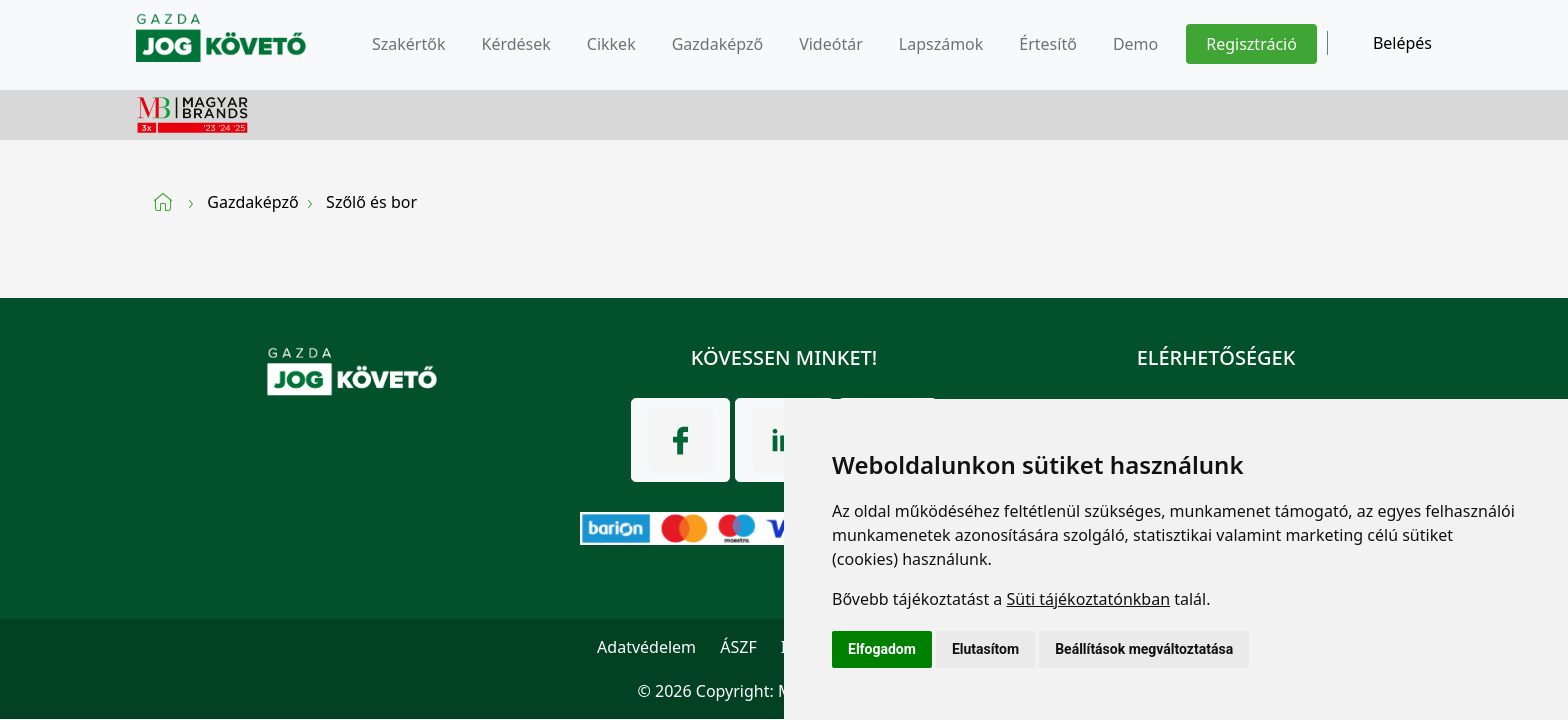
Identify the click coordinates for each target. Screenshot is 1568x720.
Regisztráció (1251, 44)
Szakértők (408, 44)
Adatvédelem (646, 647)
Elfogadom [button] (882, 649)
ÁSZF (738, 647)
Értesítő (1048, 44)
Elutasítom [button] (985, 649)
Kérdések (515, 44)
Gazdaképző (717, 44)
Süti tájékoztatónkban (1088, 599)
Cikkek (611, 44)
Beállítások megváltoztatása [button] (1144, 649)
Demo (1135, 44)
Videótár (831, 44)
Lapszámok (941, 44)
